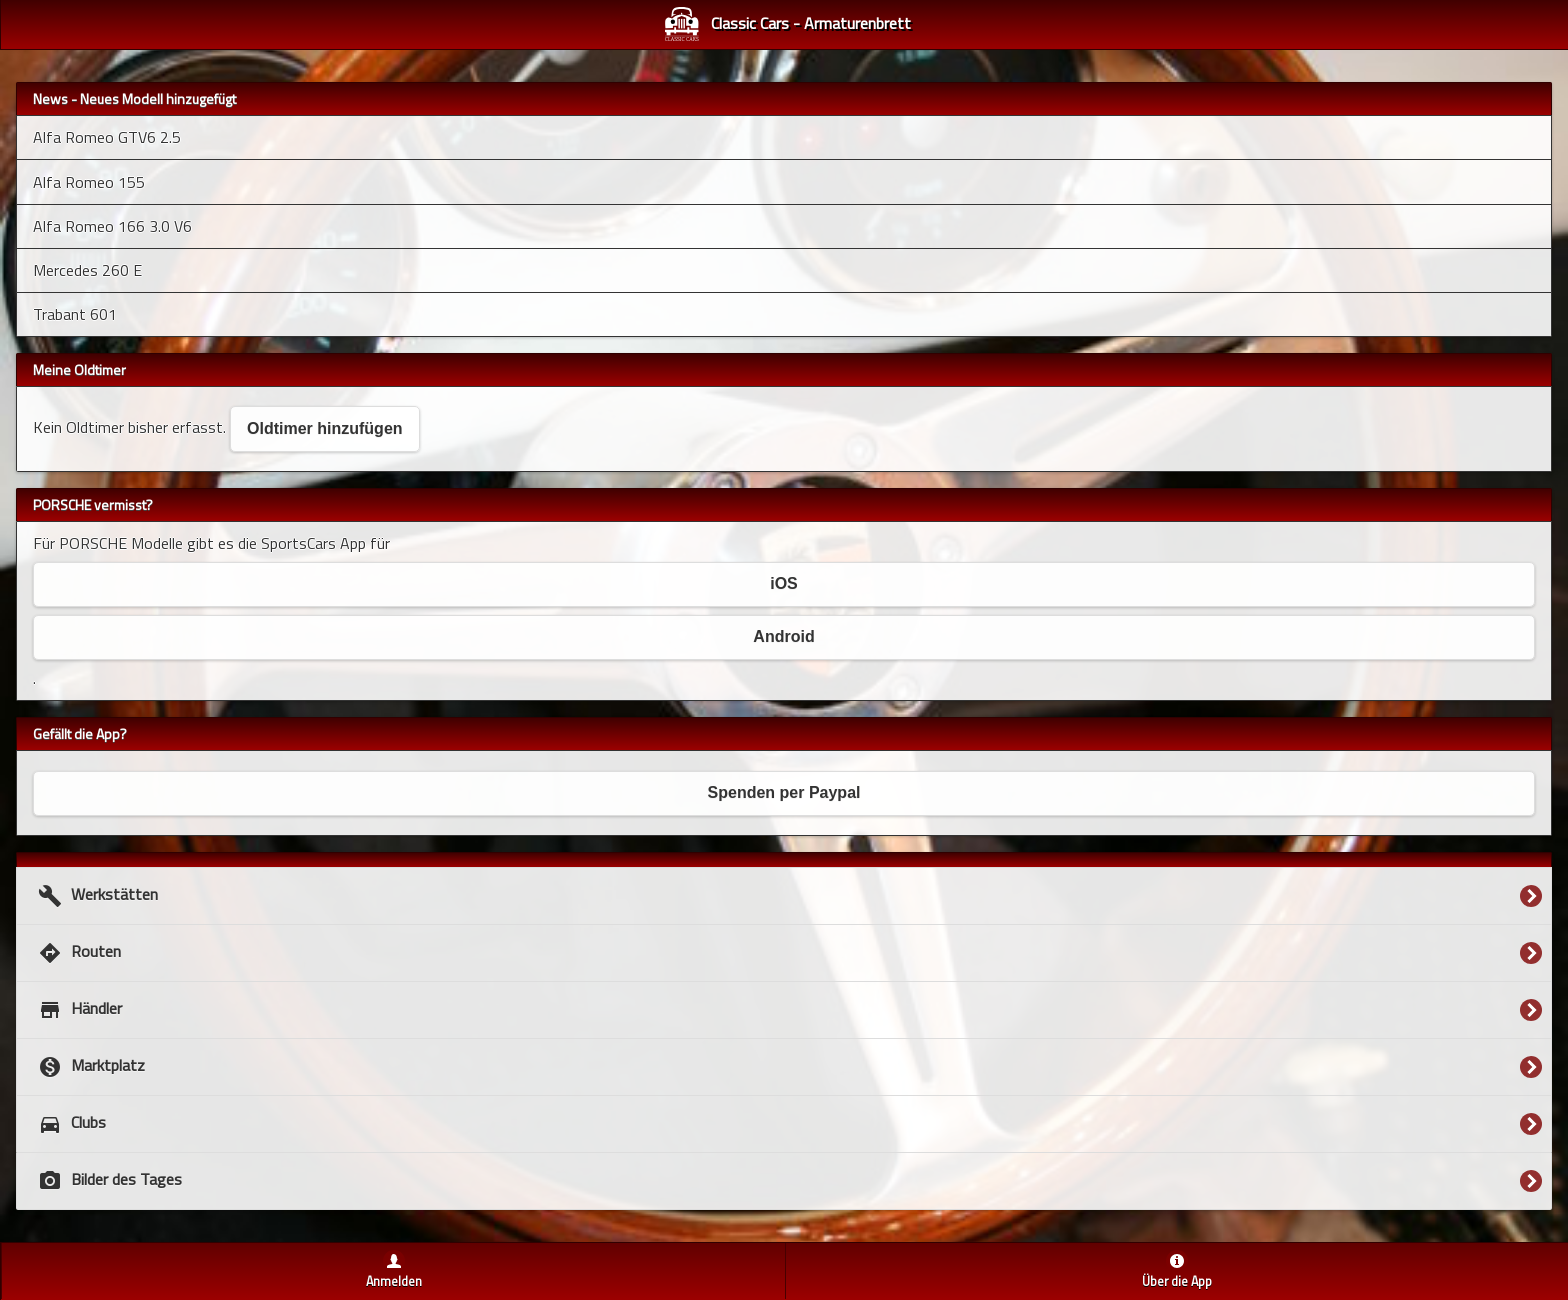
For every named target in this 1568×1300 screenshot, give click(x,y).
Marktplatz (89, 1067)
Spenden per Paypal (784, 792)
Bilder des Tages (107, 1181)
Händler (77, 1010)
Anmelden (394, 1281)
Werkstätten (95, 896)
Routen (77, 953)
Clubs (69, 1124)
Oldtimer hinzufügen (325, 428)
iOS (784, 583)
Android (783, 636)
